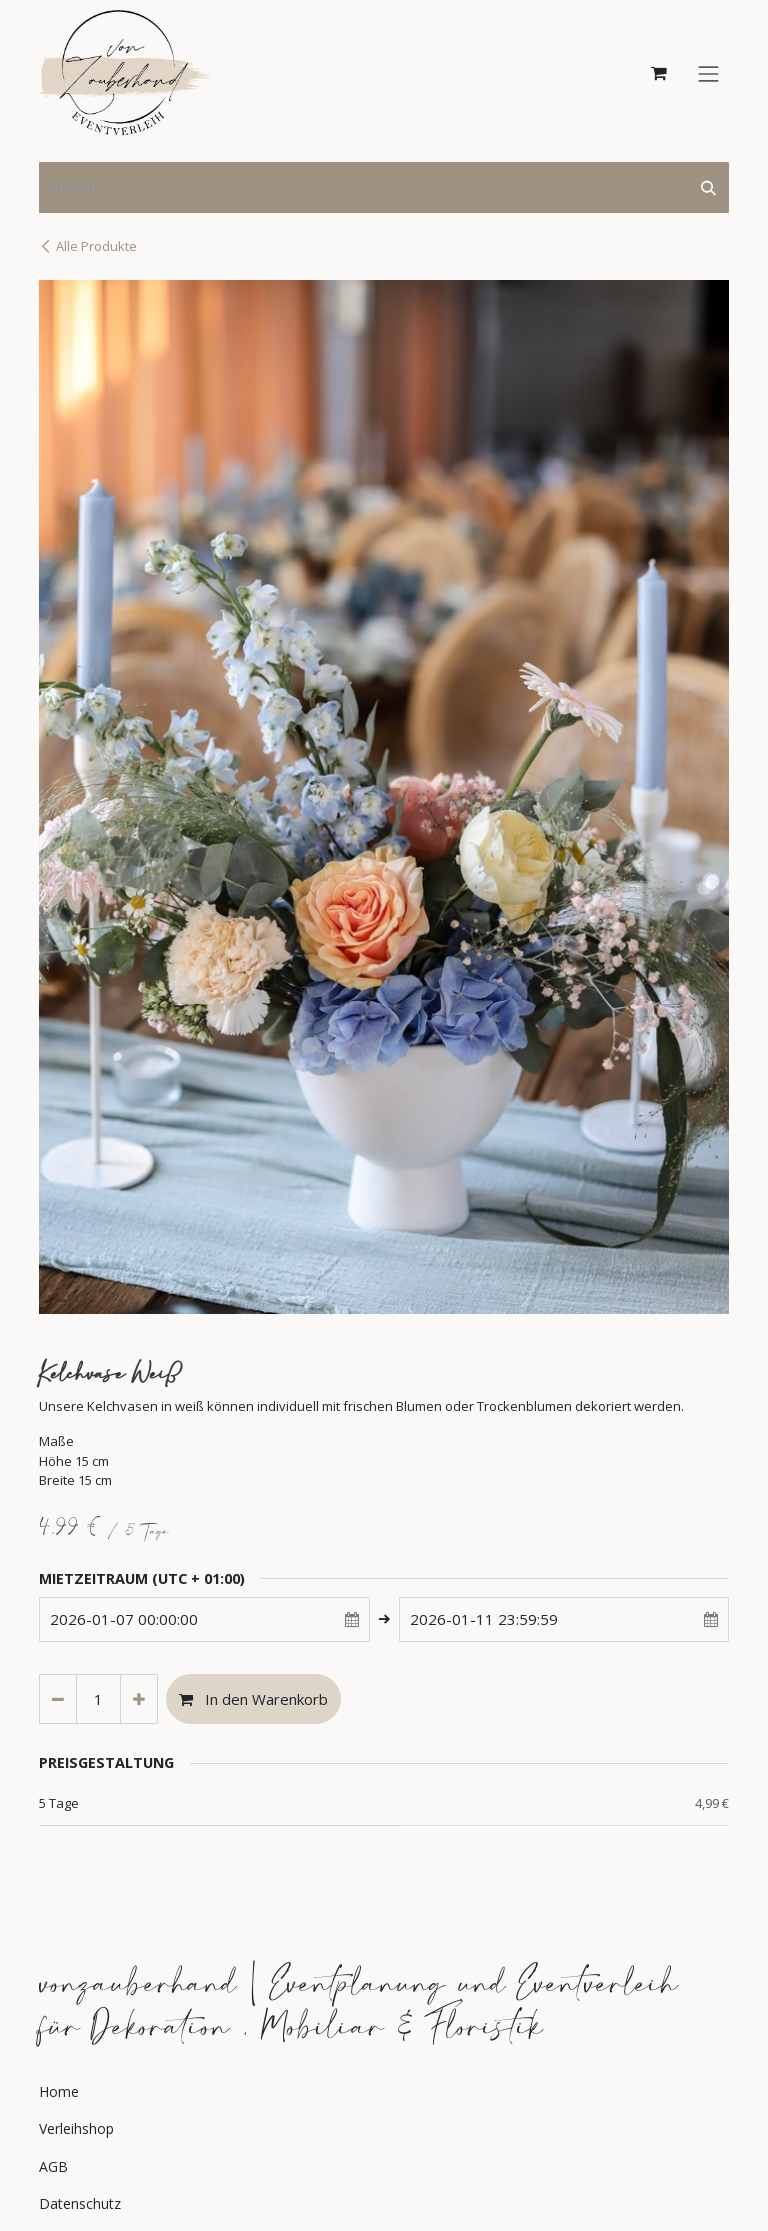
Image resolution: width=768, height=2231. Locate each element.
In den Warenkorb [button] (253, 1699)
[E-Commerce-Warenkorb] (659, 73)
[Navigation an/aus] (709, 72)
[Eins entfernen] (58, 1699)
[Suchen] (708, 187)
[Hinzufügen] (139, 1699)
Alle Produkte (88, 246)
